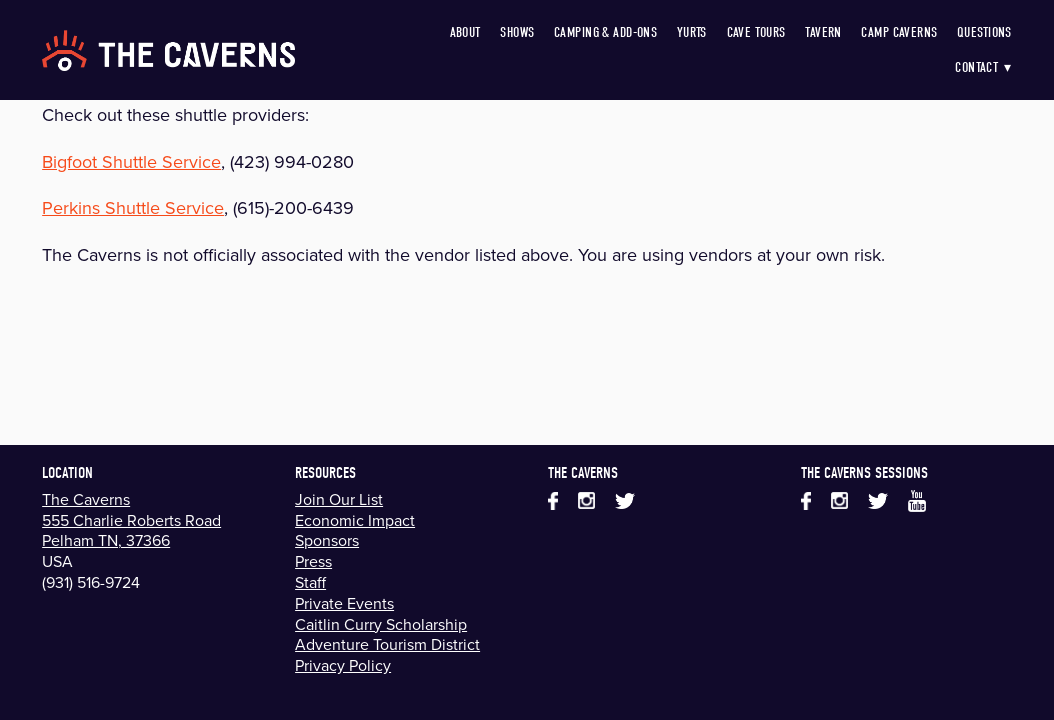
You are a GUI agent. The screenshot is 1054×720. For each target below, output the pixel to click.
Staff (310, 582)
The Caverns (86, 499)
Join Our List (339, 499)
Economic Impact (355, 520)
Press (313, 561)
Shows (517, 32)
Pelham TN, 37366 (106, 540)
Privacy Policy (343, 665)
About (465, 32)
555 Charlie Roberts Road (131, 520)
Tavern (823, 32)
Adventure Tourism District (387, 644)
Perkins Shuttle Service (133, 207)
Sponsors (327, 540)
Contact (983, 67)
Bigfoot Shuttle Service (131, 161)
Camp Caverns (899, 32)
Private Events (344, 603)
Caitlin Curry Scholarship (381, 624)
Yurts (692, 32)
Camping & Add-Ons (605, 32)
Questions (984, 32)
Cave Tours (756, 32)
